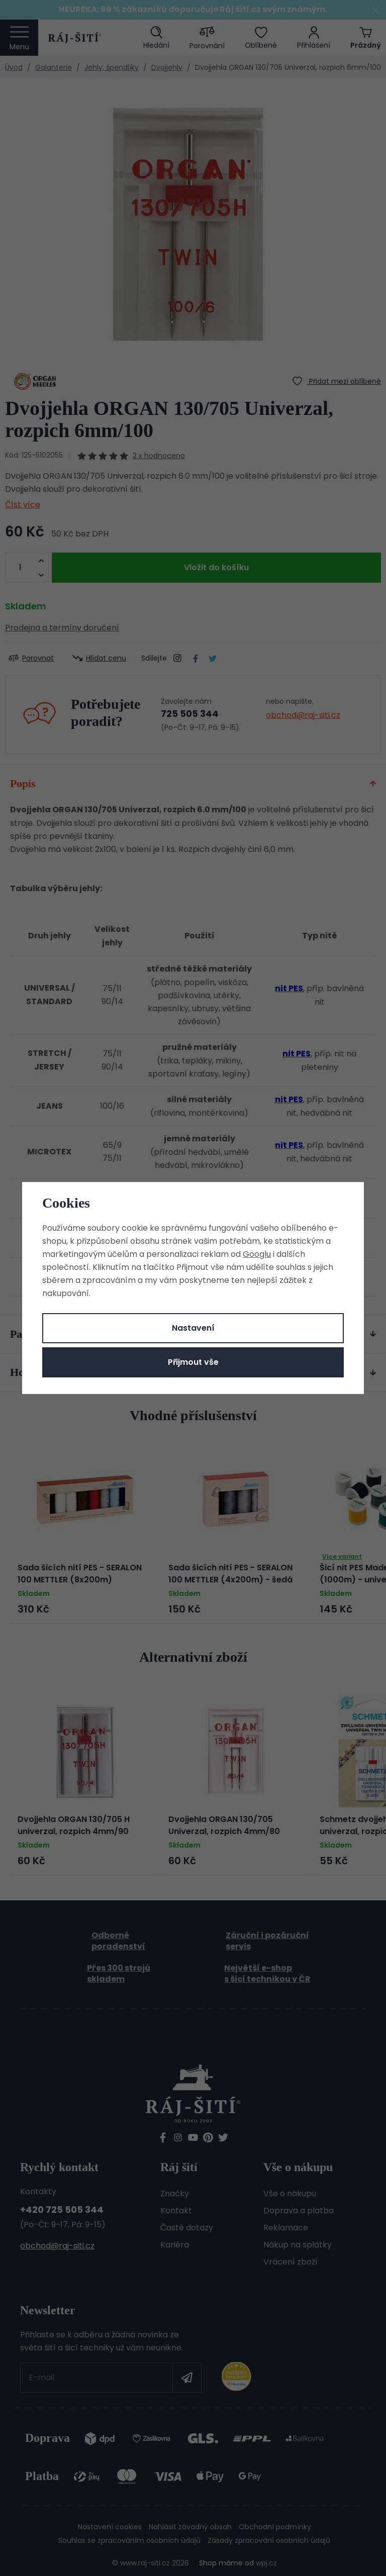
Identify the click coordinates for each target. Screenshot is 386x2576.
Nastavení (193, 1328)
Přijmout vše (193, 1362)
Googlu (257, 1254)
